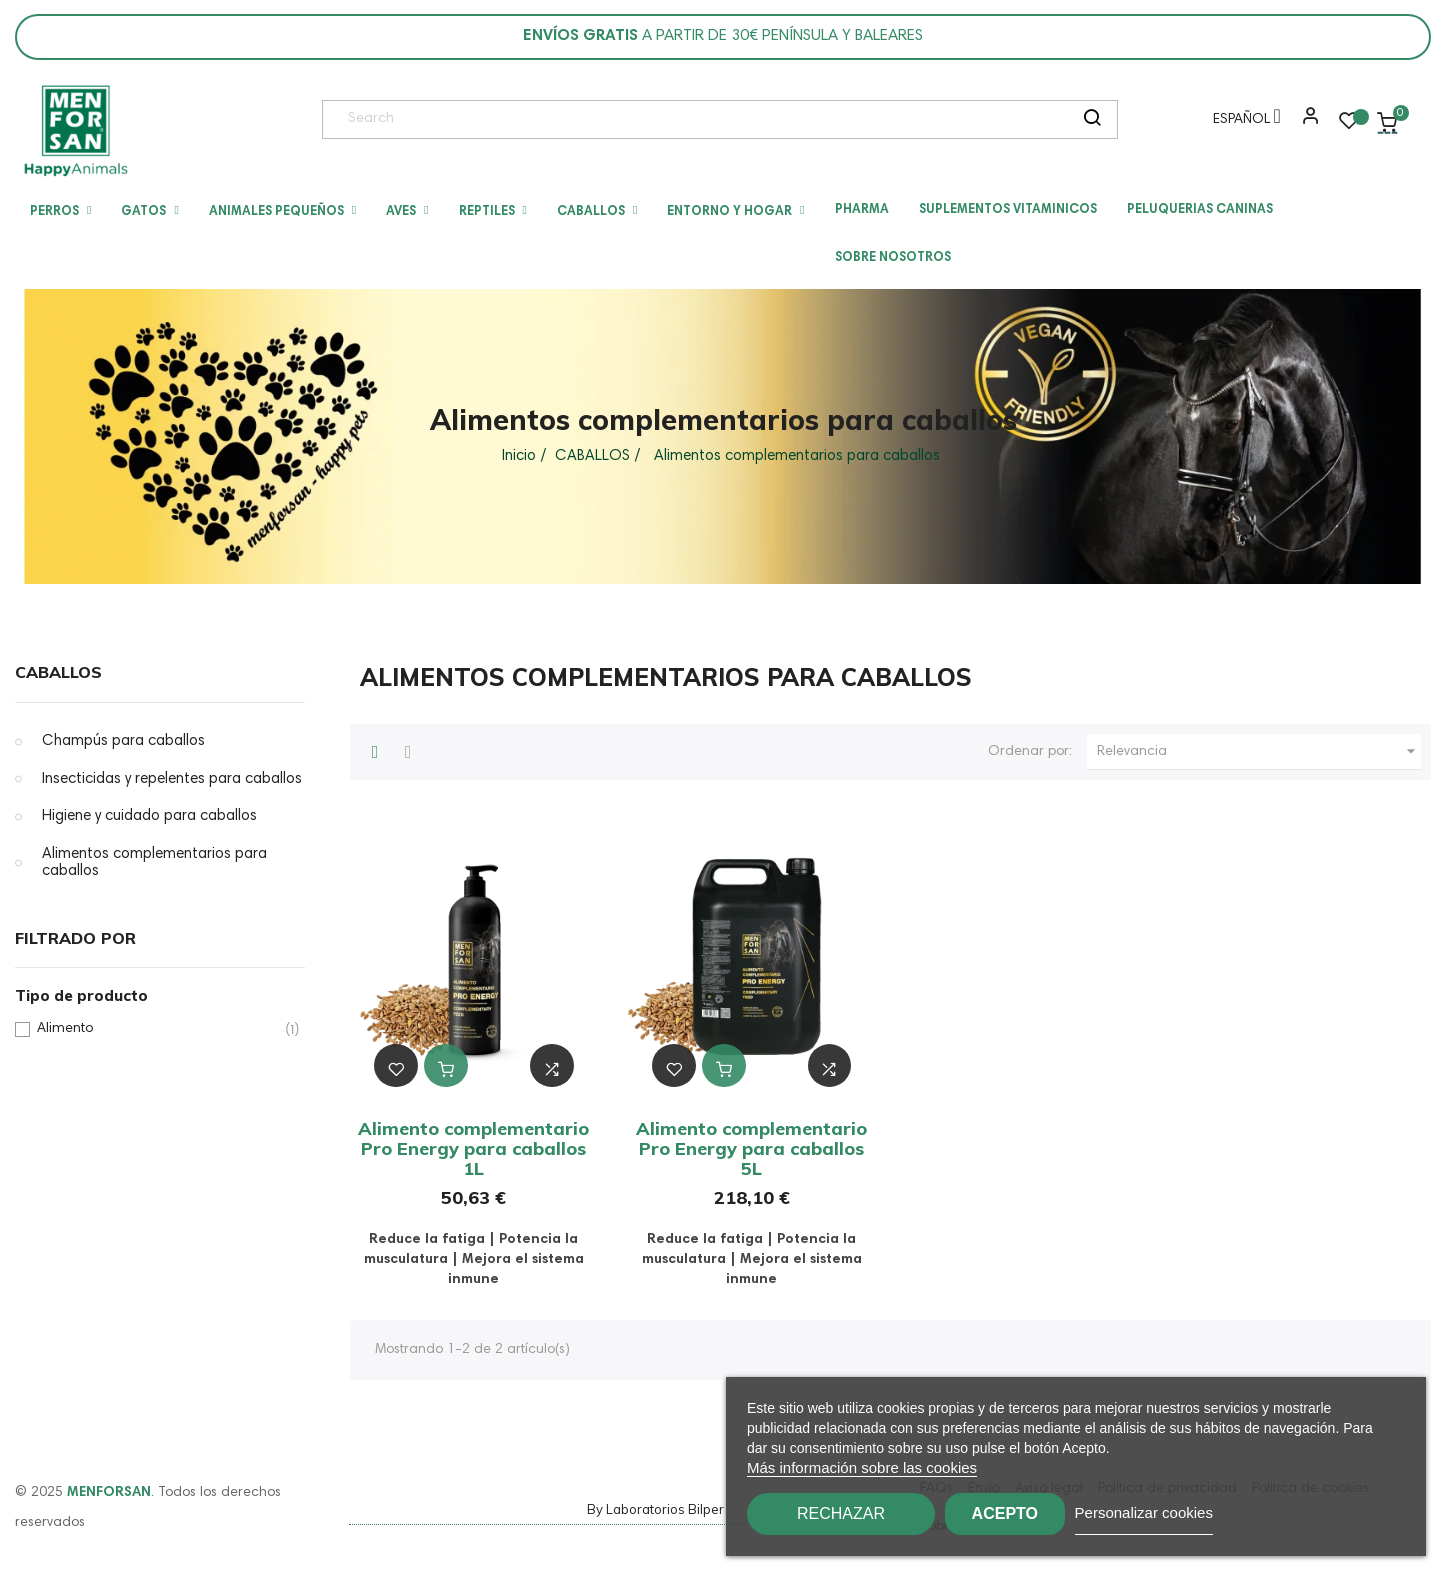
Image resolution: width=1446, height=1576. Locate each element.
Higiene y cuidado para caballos (149, 816)
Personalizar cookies (1190, 1512)
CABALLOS (58, 672)
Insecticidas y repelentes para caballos (172, 779)
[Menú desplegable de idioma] (1242, 123)
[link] (75, 131)
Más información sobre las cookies (862, 1467)
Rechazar (841, 1513)
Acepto (1028, 1513)
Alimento (157, 1029)
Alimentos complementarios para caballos (154, 863)
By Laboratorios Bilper (655, 1509)
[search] (1092, 120)
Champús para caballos (123, 741)
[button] (1306, 123)
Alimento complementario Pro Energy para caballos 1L (473, 1148)
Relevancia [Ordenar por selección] (1259, 752)
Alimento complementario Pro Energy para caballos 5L (751, 1148)
